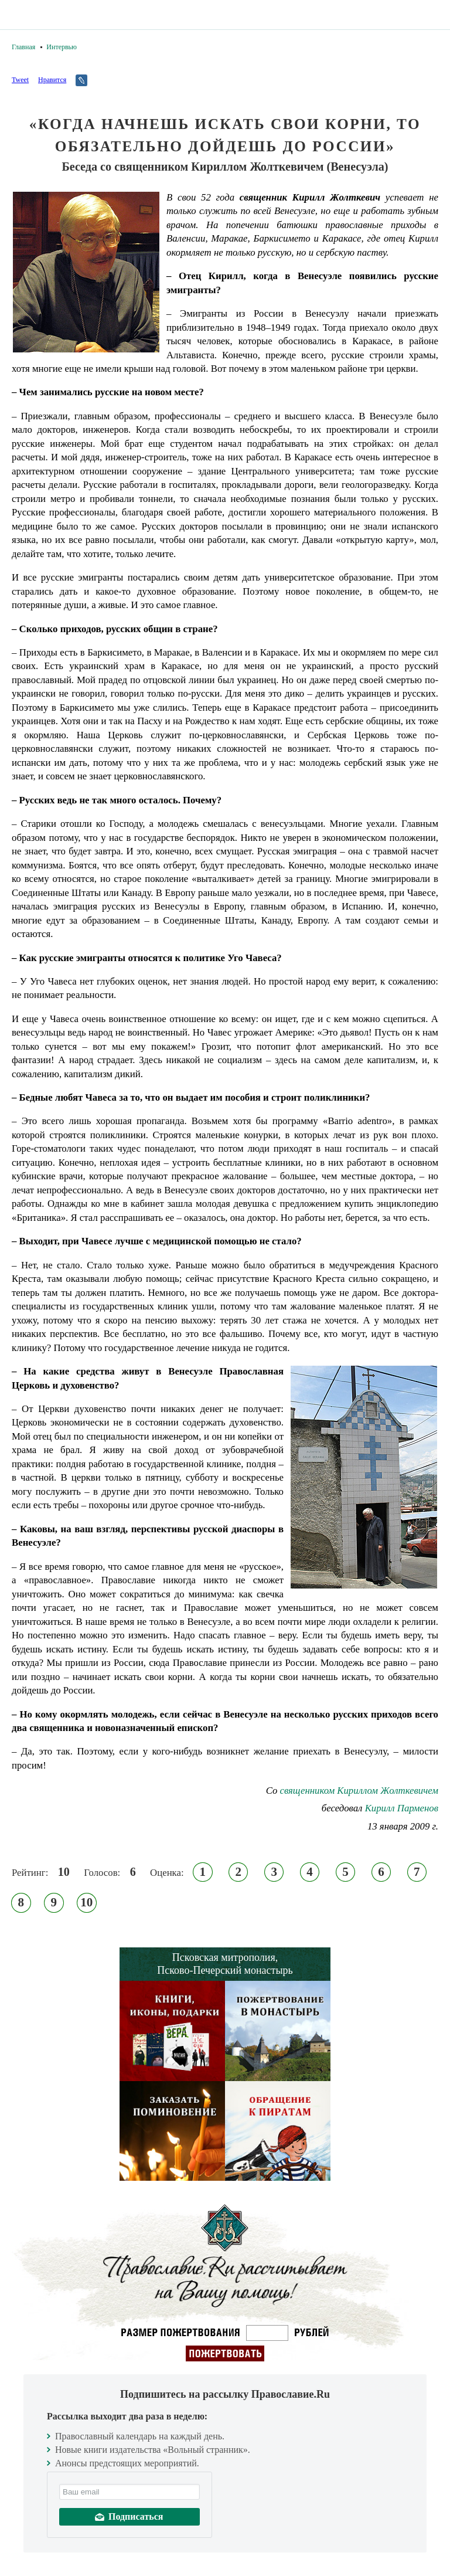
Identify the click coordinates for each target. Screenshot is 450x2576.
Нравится (52, 80)
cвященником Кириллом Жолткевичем (359, 1790)
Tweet (20, 80)
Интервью (61, 47)
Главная (23, 47)
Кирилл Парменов (401, 1808)
